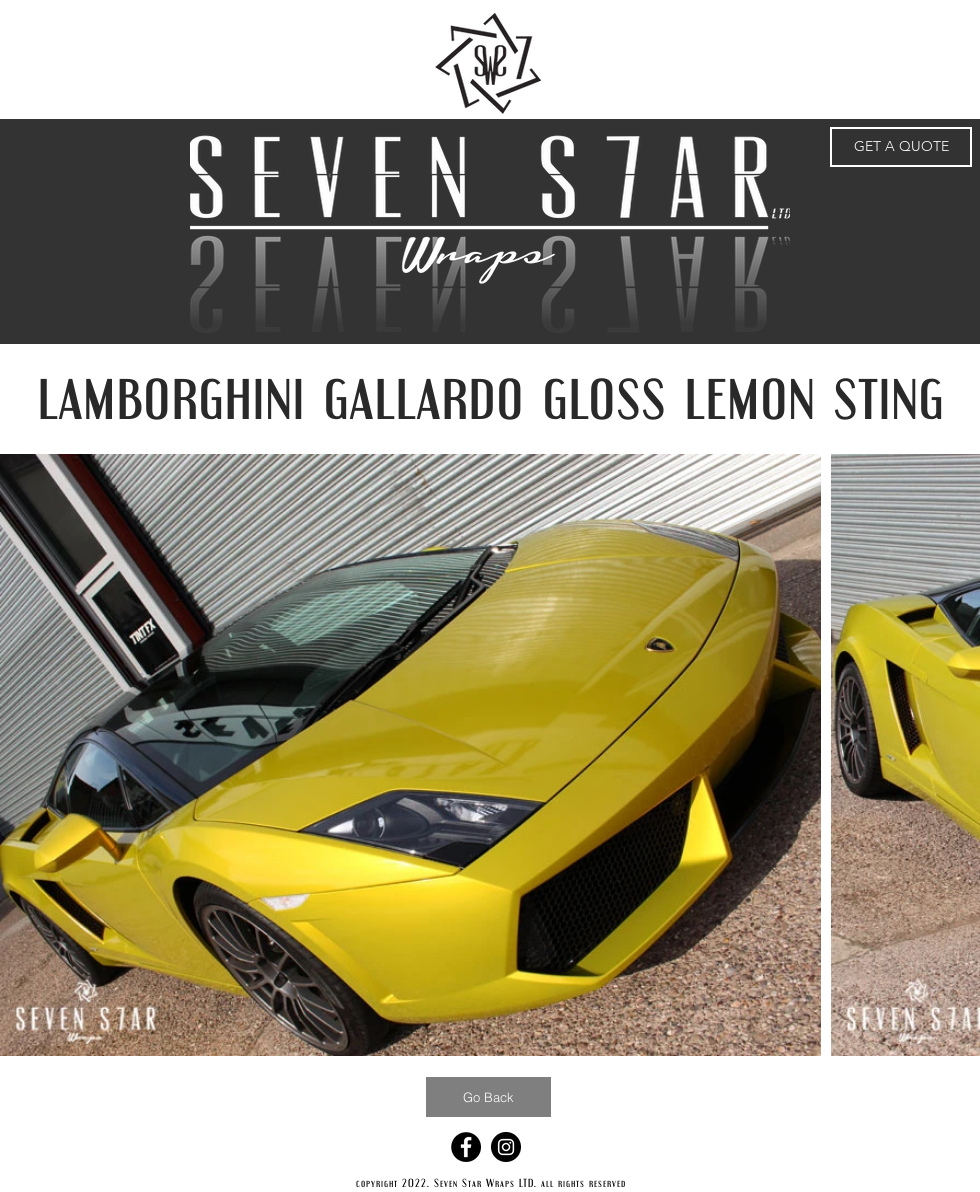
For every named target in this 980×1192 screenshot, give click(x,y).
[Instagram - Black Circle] (506, 1147)
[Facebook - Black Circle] (466, 1147)
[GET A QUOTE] (901, 147)
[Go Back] (488, 1097)
